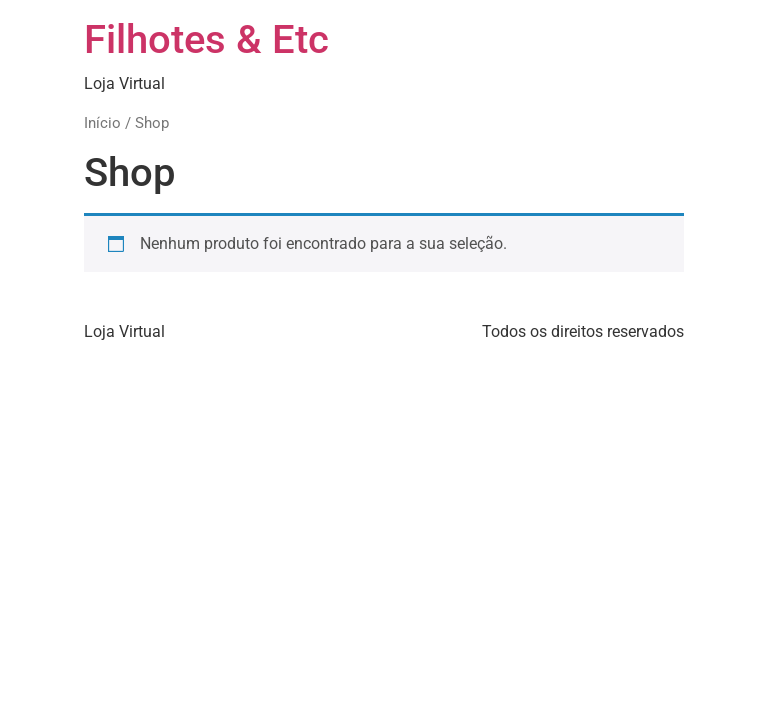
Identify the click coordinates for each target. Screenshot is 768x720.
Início (102, 123)
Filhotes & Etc (206, 39)
